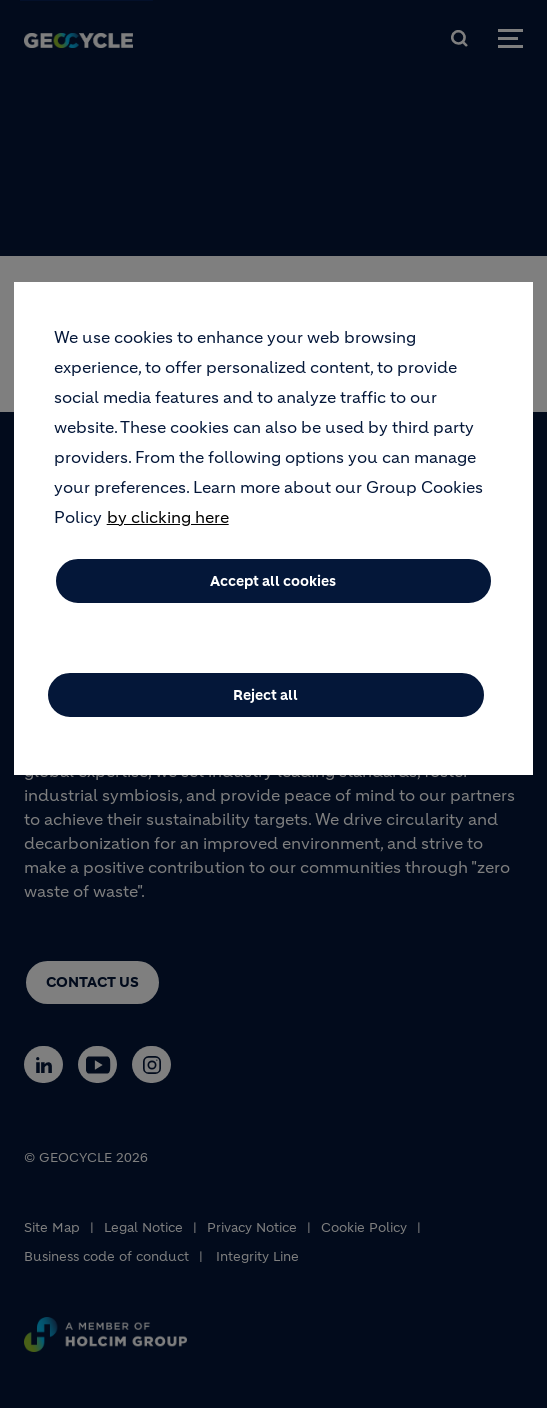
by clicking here (168, 532)
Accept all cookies (273, 596)
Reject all (265, 710)
